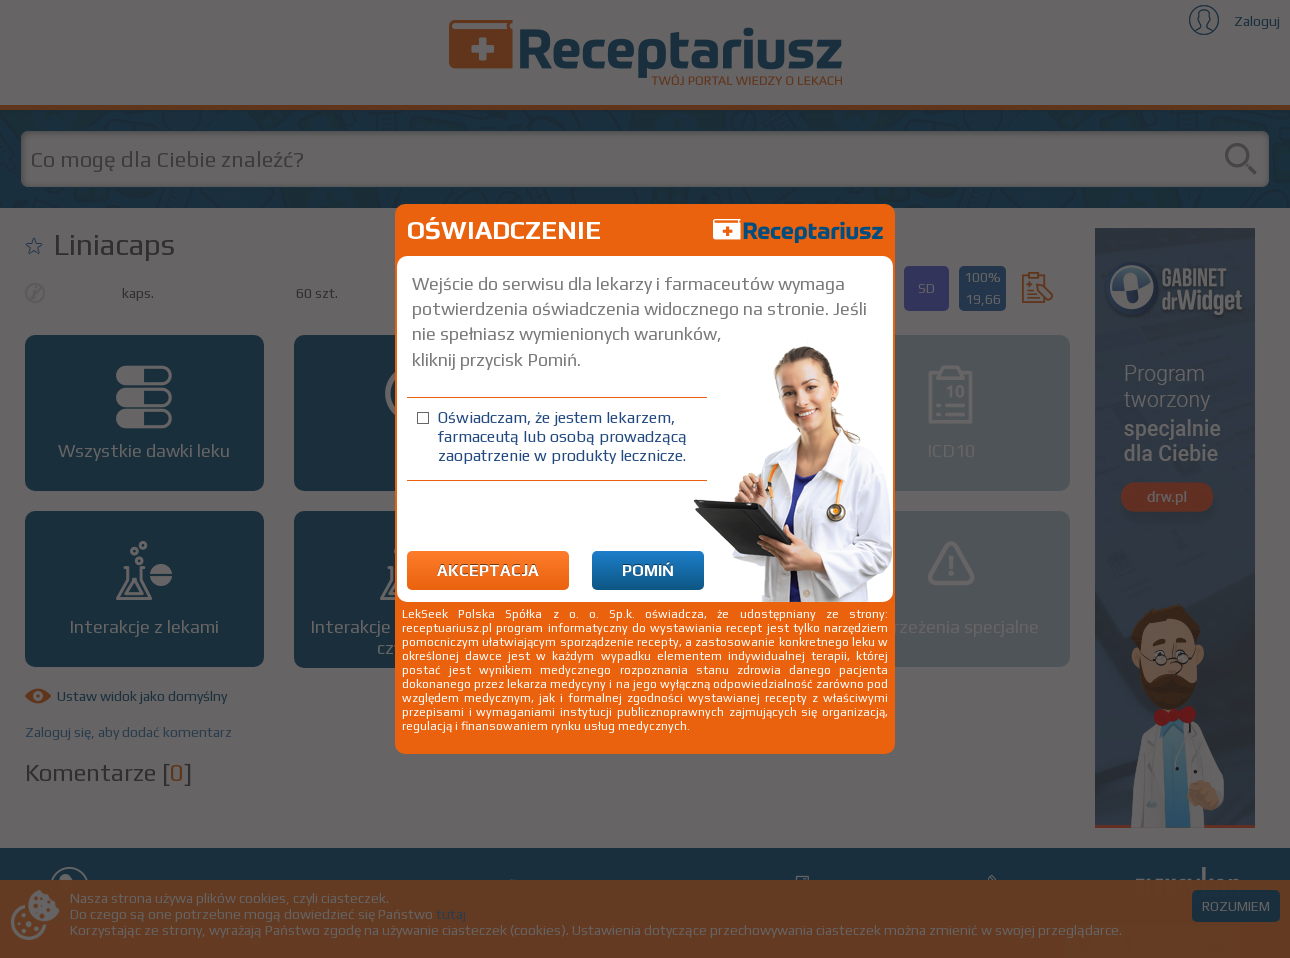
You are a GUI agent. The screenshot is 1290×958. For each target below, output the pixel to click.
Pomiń (648, 570)
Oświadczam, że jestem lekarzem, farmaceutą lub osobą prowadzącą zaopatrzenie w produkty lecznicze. (562, 436)
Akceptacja (488, 570)
